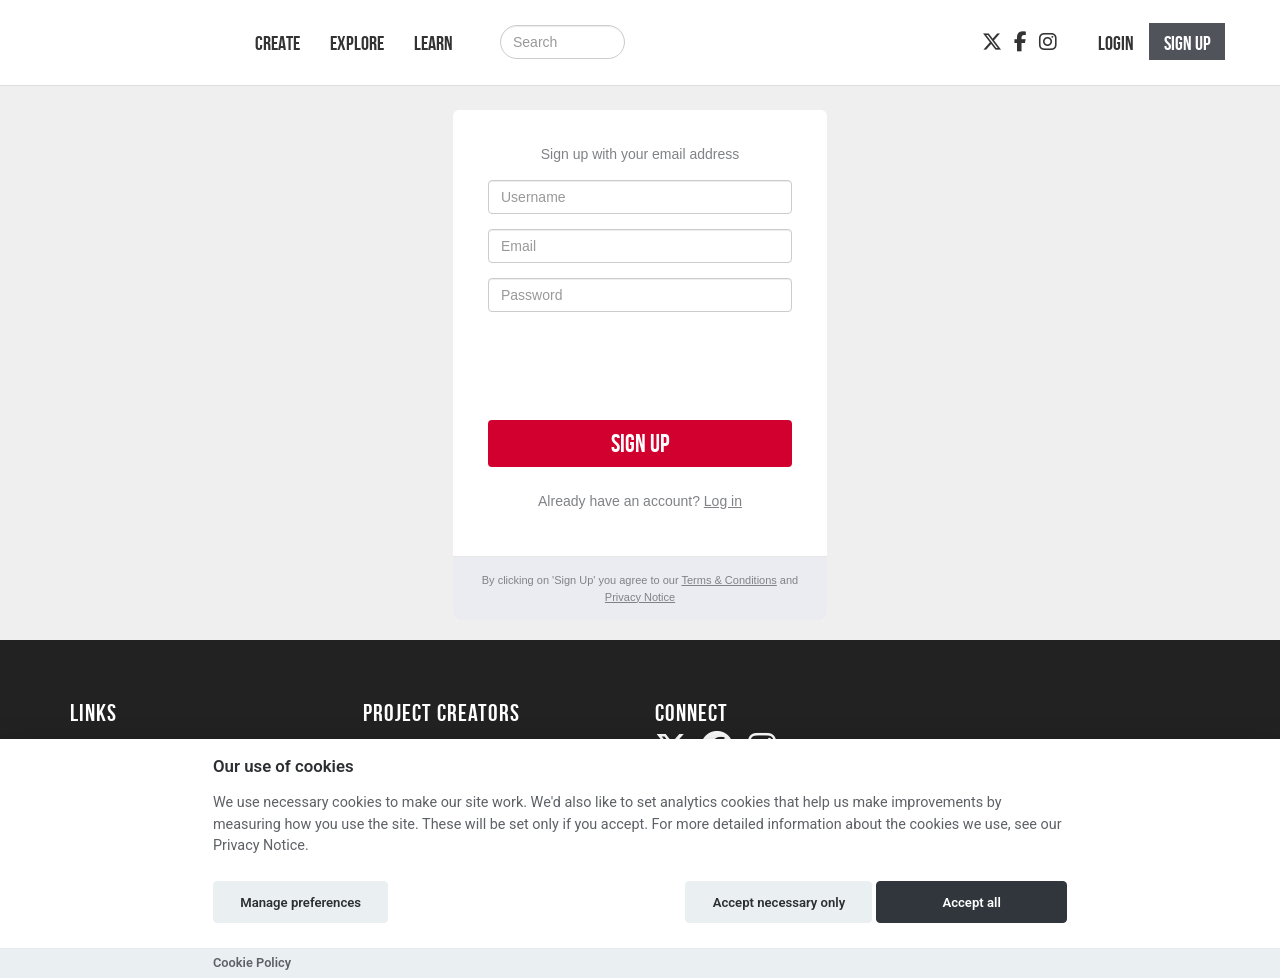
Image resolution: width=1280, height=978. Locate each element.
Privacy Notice (640, 597)
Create (277, 43)
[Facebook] (1020, 42)
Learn (433, 43)
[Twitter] (992, 42)
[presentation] (640, 366)
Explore (357, 43)
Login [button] (1116, 43)
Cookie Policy (252, 962)
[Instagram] (1048, 42)
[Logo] (136, 52)
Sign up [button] (1187, 43)
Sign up (640, 443)
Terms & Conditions (728, 580)
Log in (723, 501)
